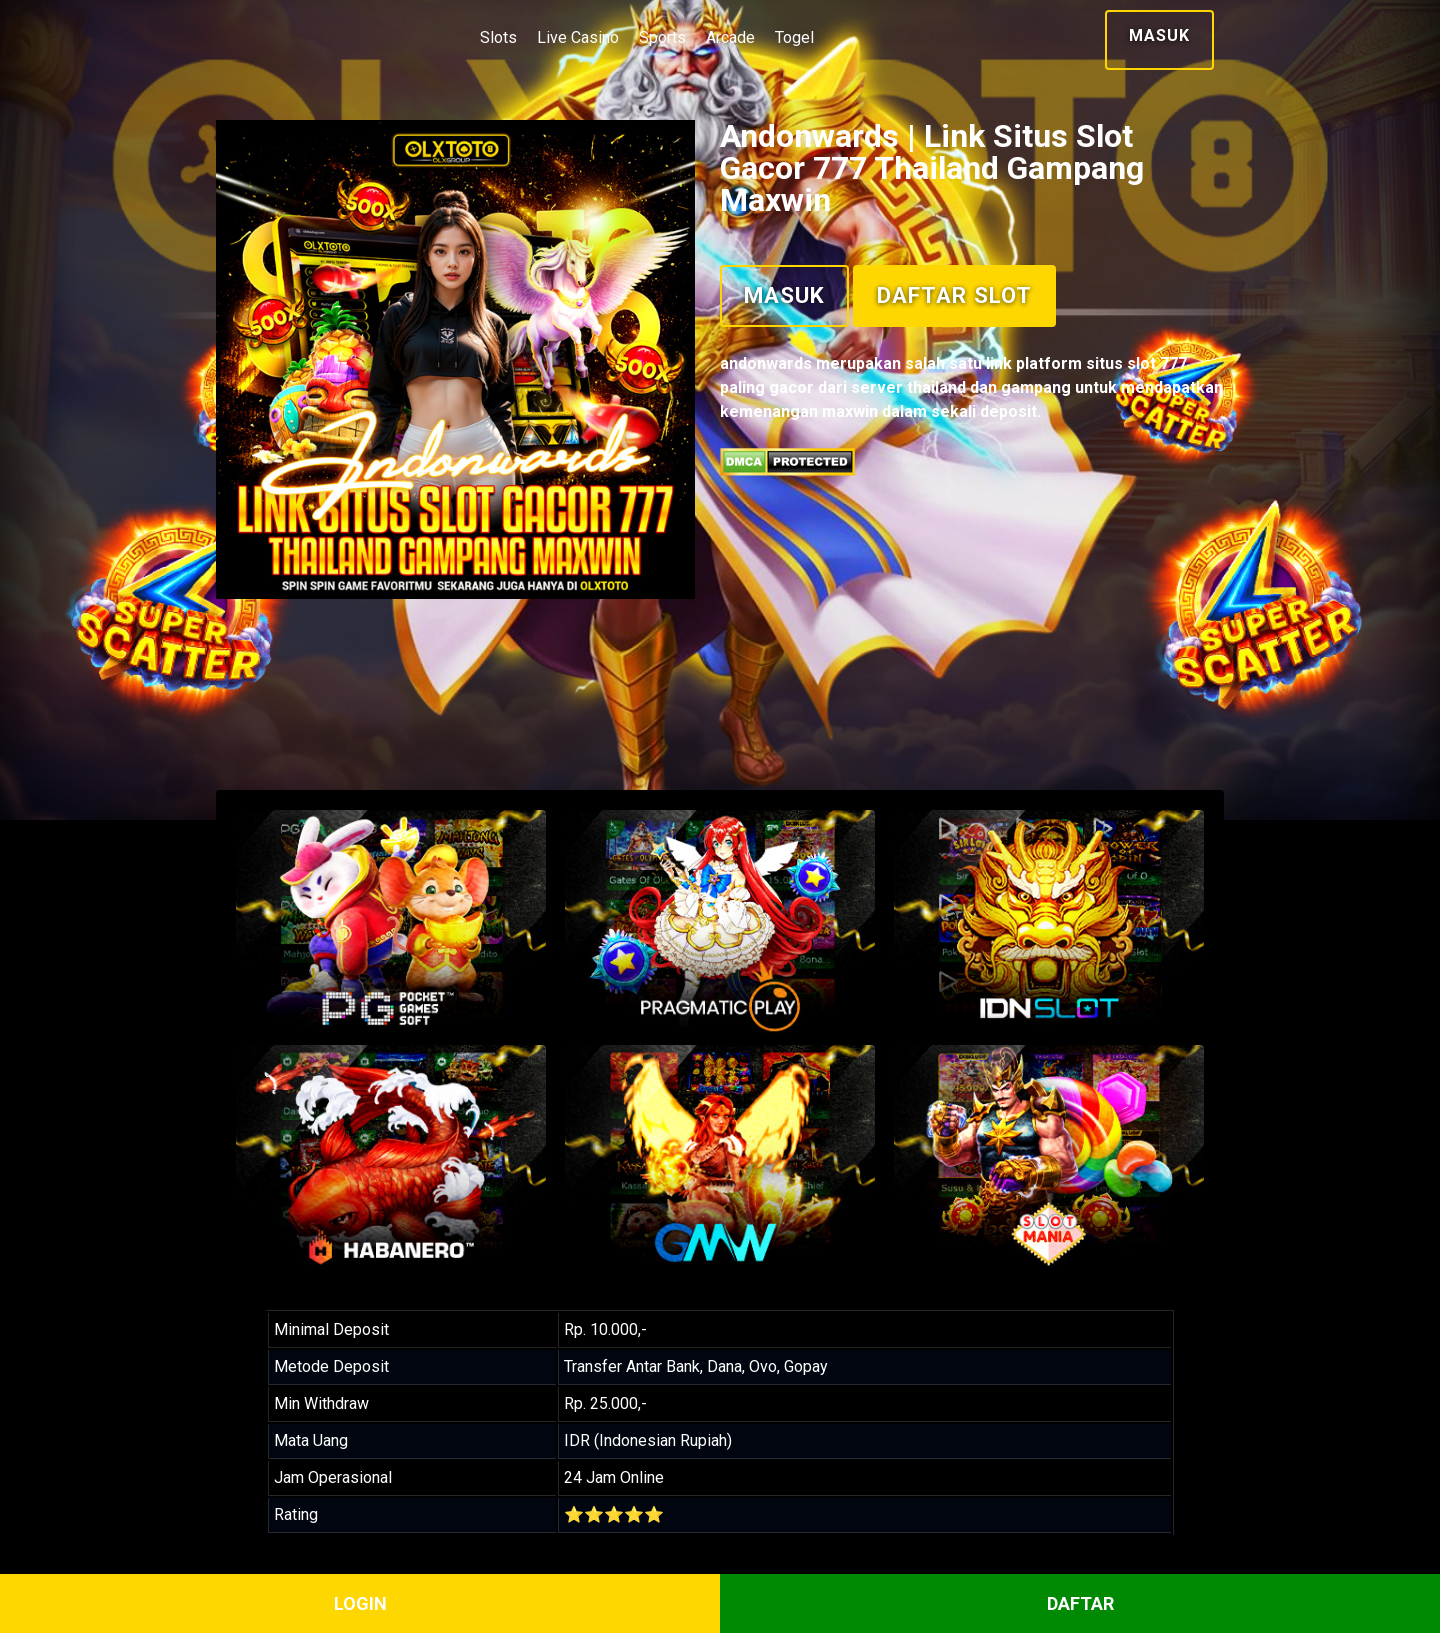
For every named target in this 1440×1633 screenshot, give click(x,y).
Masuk (1159, 35)
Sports (662, 37)
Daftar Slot (954, 295)
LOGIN (360, 1603)
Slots (498, 37)
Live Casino (578, 37)
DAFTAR (1080, 1603)
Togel (794, 37)
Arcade (730, 37)
